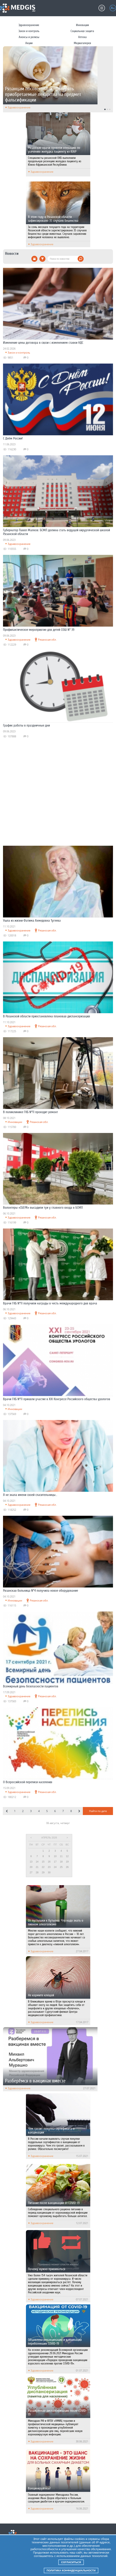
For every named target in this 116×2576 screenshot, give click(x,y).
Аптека (82, 37)
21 (37, 1867)
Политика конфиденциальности (71, 2570)
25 (61, 1867)
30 (49, 1872)
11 (61, 1856)
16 (49, 1861)
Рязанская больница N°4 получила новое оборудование (40, 1590)
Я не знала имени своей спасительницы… (30, 1495)
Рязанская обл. (47, 639)
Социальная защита (82, 31)
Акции (29, 43)
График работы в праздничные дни (26, 725)
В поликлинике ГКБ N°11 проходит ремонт (30, 1112)
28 (37, 1872)
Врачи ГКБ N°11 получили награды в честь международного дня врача (50, 1303)
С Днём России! (13, 438)
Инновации (82, 25)
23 (49, 1867)
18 (61, 1861)
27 (31, 1872)
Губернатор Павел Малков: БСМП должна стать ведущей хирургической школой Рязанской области (56, 532)
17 (55, 1861)
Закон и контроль (28, 31)
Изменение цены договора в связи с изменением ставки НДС (43, 343)
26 (67, 1867)
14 (37, 1861)
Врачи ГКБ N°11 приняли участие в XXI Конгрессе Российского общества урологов (56, 1399)
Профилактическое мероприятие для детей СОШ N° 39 (38, 630)
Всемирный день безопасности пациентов (30, 1686)
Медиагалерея (82, 43)
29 (43, 1872)
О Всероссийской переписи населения (27, 1782)
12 (67, 1856)
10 (55, 1856)
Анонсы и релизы (29, 37)
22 (43, 1867)
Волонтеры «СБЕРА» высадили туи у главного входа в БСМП (43, 1207)
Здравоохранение (28, 25)
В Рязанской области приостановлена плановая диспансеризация (46, 1016)
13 (31, 1861)
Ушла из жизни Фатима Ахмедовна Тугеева (32, 920)
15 (43, 1861)
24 (55, 1867)
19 (67, 1861)
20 (31, 1867)
